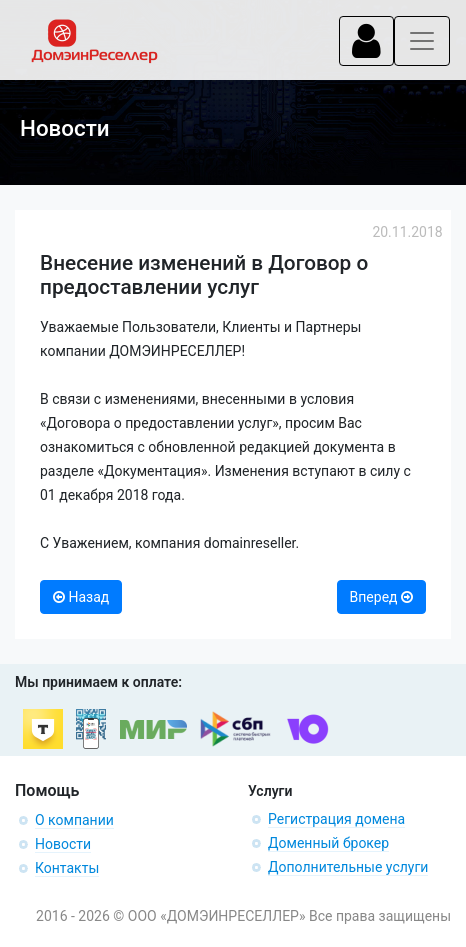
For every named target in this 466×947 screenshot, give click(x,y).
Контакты (67, 868)
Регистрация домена (336, 819)
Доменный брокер (328, 843)
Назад (81, 597)
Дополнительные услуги (348, 867)
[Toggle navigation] (366, 41)
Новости (63, 844)
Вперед (381, 597)
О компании (74, 820)
